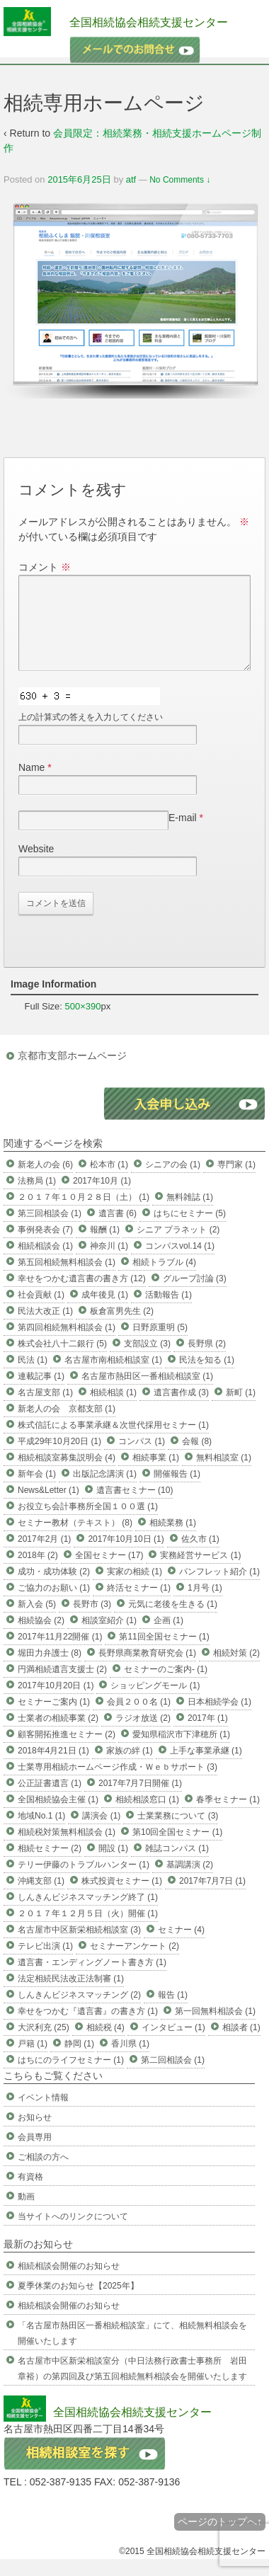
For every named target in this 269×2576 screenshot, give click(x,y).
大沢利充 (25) (43, 2044)
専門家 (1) (236, 1181)
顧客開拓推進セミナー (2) (66, 1751)
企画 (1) (168, 1637)
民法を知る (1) (206, 1377)
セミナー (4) (181, 1947)
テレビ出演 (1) (45, 1963)
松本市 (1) (109, 1181)
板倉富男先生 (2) (122, 1328)
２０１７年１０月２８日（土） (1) (83, 1214)
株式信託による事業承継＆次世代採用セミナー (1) (113, 1442)
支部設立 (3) (147, 1361)
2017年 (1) (208, 1735)
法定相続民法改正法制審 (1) (71, 1995)
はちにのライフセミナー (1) (71, 2077)
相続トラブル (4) (164, 1279)
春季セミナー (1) (228, 1816)
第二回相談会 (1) (173, 2077)
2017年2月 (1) (44, 1556)
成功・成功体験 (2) (54, 1588)
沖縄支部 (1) (41, 1898)
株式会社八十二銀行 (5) (62, 1361)
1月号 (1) (205, 1605)
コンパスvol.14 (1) (179, 1263)
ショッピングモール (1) (155, 1702)
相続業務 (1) (172, 1540)
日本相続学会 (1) (219, 1719)
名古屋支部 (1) (45, 1409)
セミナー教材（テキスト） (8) (75, 1540)
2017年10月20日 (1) (55, 1702)
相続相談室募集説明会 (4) (66, 1474)
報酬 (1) (105, 1247)
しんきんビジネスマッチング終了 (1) (88, 1914)
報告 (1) (173, 2012)
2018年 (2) (38, 1572)
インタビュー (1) (173, 2044)
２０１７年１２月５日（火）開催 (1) (88, 1930)
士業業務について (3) (177, 1833)
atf (131, 179)
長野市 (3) (92, 1621)
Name (31, 784)
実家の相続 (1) (134, 1588)
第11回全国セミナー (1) (164, 1654)
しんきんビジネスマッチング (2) (79, 2012)
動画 (26, 2214)
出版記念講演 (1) (105, 1491)
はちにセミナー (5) (190, 1230)
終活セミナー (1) (139, 1605)
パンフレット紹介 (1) (219, 1588)
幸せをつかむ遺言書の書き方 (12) (82, 1295)
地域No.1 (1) (41, 1833)
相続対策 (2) (236, 1670)
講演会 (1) (101, 1833)
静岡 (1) (79, 2061)
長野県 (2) (207, 1361)
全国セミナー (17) (109, 1572)
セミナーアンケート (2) (134, 1963)
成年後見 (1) (104, 1312)
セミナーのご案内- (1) (165, 1686)
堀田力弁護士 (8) (49, 1670)
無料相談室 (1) (223, 1474)
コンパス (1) (141, 1458)
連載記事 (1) (41, 1393)
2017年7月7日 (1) (212, 1898)
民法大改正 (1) (45, 1328)
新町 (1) (241, 1409)
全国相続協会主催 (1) (58, 1816)
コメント (44, 567)
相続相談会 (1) (45, 1263)
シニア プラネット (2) (178, 1247)
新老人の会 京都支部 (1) (66, 1426)
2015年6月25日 (79, 179)
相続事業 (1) (155, 1474)
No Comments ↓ (179, 180)
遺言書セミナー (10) (134, 1507)
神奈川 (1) (109, 1263)
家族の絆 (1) (129, 1768)
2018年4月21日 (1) (53, 1768)
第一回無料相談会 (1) (215, 2028)
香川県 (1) (130, 2061)
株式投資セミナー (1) (121, 1898)
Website (36, 865)
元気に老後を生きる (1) (172, 1621)
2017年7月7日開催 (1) (140, 1800)
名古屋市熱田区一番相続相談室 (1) (147, 1393)
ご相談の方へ (43, 2174)
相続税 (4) (105, 2044)
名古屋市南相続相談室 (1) (113, 1377)
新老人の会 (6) (45, 1181)
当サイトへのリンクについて (73, 2233)
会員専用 (35, 2154)
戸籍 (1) (32, 2061)
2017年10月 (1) (102, 1198)
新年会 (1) (37, 1491)
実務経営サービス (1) (200, 1572)
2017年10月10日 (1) (126, 1556)
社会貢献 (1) (41, 1312)
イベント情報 (43, 2114)
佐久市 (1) (200, 1556)
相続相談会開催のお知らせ (69, 2283)
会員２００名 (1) (139, 1719)
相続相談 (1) (113, 1409)
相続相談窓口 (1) (147, 1816)
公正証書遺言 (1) (49, 1800)
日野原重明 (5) (160, 1344)
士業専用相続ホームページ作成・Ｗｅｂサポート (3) (117, 1784)
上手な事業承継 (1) (206, 1768)
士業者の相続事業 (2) (58, 1735)
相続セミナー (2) (49, 1865)
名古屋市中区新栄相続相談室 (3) (79, 1947)
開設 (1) (113, 1865)
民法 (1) (32, 1377)
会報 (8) (197, 1458)
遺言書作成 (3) (181, 1409)
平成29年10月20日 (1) (59, 1458)
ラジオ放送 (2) (143, 1735)
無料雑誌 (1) (189, 1214)
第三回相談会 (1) (49, 1230)
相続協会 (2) (41, 1637)
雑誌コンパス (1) (177, 1865)
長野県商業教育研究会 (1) (147, 1670)
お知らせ (35, 2134)
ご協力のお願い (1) (54, 1605)
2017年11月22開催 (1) (60, 1654)
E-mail (182, 834)
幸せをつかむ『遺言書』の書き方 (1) (88, 2028)
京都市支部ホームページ (72, 1072)
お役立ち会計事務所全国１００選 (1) (88, 1523)
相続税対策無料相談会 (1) (66, 1849)
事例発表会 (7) (45, 1247)
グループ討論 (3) (195, 1295)
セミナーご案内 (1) (54, 1719)
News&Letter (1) (48, 1507)
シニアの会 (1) (172, 1181)
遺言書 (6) (117, 1230)
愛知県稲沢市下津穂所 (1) (181, 1751)
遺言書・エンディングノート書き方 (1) (92, 1979)
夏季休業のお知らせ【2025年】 (78, 2303)
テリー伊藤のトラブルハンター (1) (83, 1882)
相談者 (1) (241, 2044)
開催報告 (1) (177, 1491)
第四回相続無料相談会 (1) (66, 1344)
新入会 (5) (37, 1621)
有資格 (30, 2194)
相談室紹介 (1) (109, 1637)
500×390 (83, 1023)
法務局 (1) (37, 1198)
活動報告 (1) (168, 1312)
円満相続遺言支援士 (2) (62, 1686)
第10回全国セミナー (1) (177, 1849)
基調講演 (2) (189, 1882)
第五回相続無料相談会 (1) (66, 1279)
